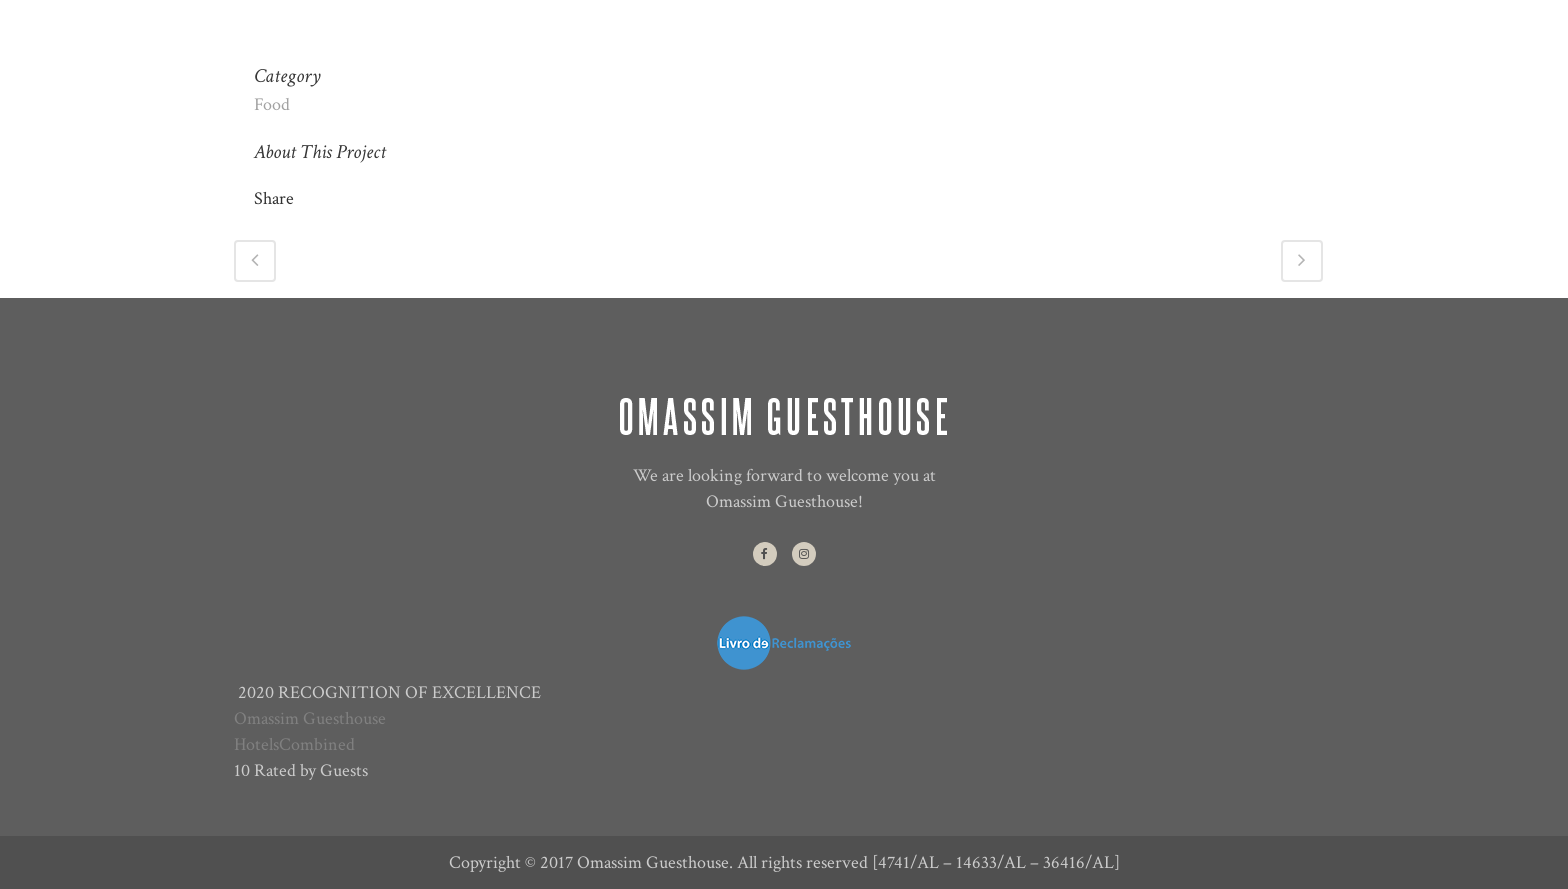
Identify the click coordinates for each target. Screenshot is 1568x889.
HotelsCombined (294, 744)
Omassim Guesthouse (310, 718)
